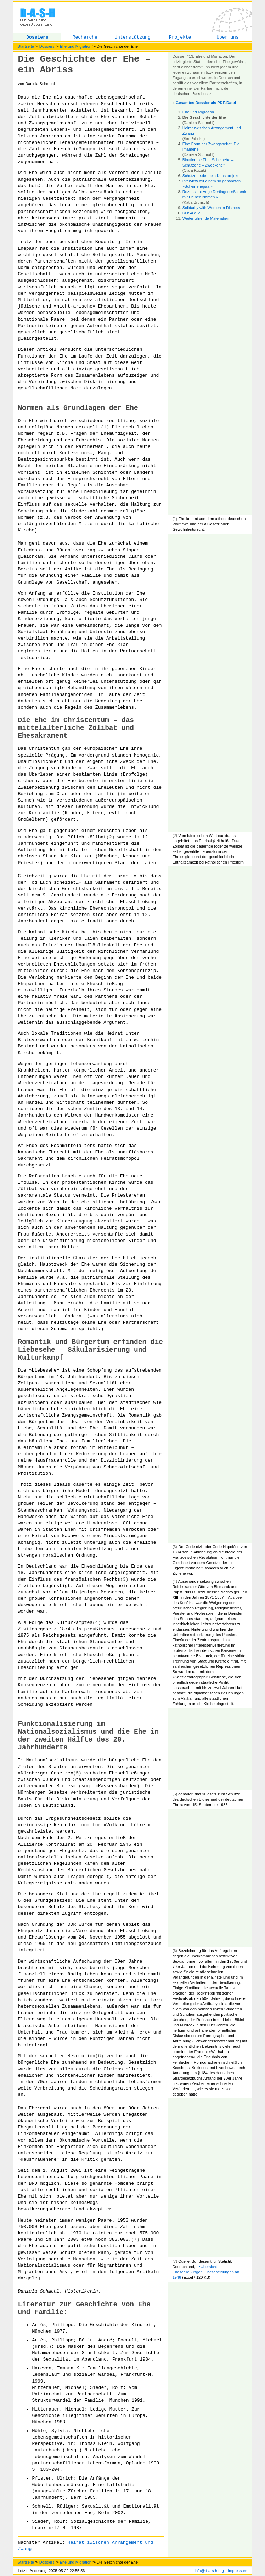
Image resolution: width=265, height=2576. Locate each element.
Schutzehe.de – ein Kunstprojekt (210, 176)
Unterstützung (132, 37)
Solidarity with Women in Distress (211, 208)
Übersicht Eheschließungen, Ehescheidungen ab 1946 (206, 2272)
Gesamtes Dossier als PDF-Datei (206, 103)
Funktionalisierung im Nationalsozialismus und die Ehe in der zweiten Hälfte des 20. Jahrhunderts (88, 1735)
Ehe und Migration (75, 46)
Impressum (237, 2571)
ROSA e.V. (191, 213)
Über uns (227, 37)
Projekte (180, 37)
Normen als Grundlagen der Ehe (78, 408)
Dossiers (37, 37)
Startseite (25, 46)
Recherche (85, 37)
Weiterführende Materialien (205, 218)
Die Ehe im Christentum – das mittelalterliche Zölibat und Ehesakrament (76, 728)
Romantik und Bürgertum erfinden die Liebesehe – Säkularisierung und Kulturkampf (90, 1350)
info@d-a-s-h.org (209, 2571)
